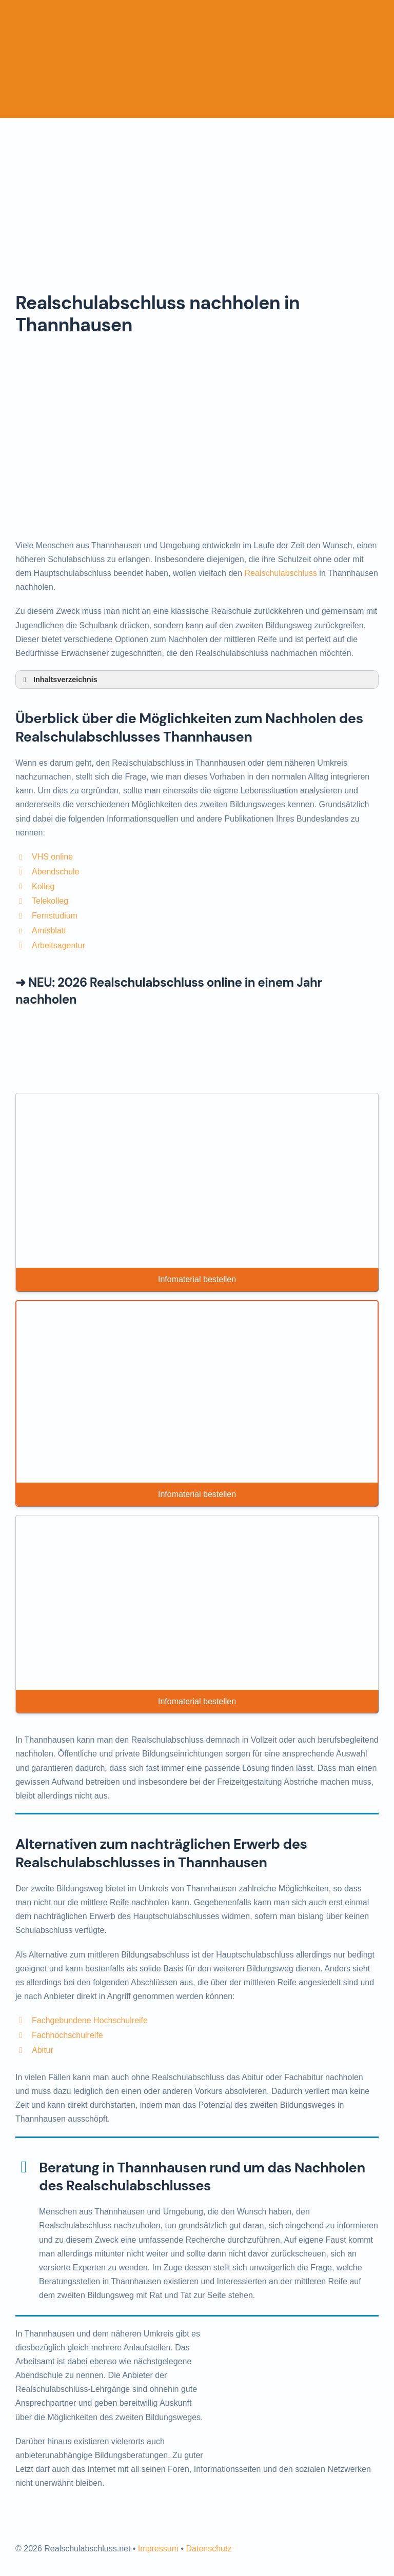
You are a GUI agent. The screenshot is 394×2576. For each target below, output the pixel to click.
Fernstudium (54, 915)
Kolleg (43, 886)
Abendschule (56, 871)
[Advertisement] (197, 195)
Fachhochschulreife (67, 2035)
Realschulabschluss (281, 573)
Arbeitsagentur (58, 945)
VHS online (52, 856)
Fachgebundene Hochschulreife (90, 2020)
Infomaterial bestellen (197, 1279)
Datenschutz (208, 2548)
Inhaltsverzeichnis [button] (58, 679)
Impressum (158, 2548)
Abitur (42, 2050)
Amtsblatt (49, 930)
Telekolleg (50, 900)
